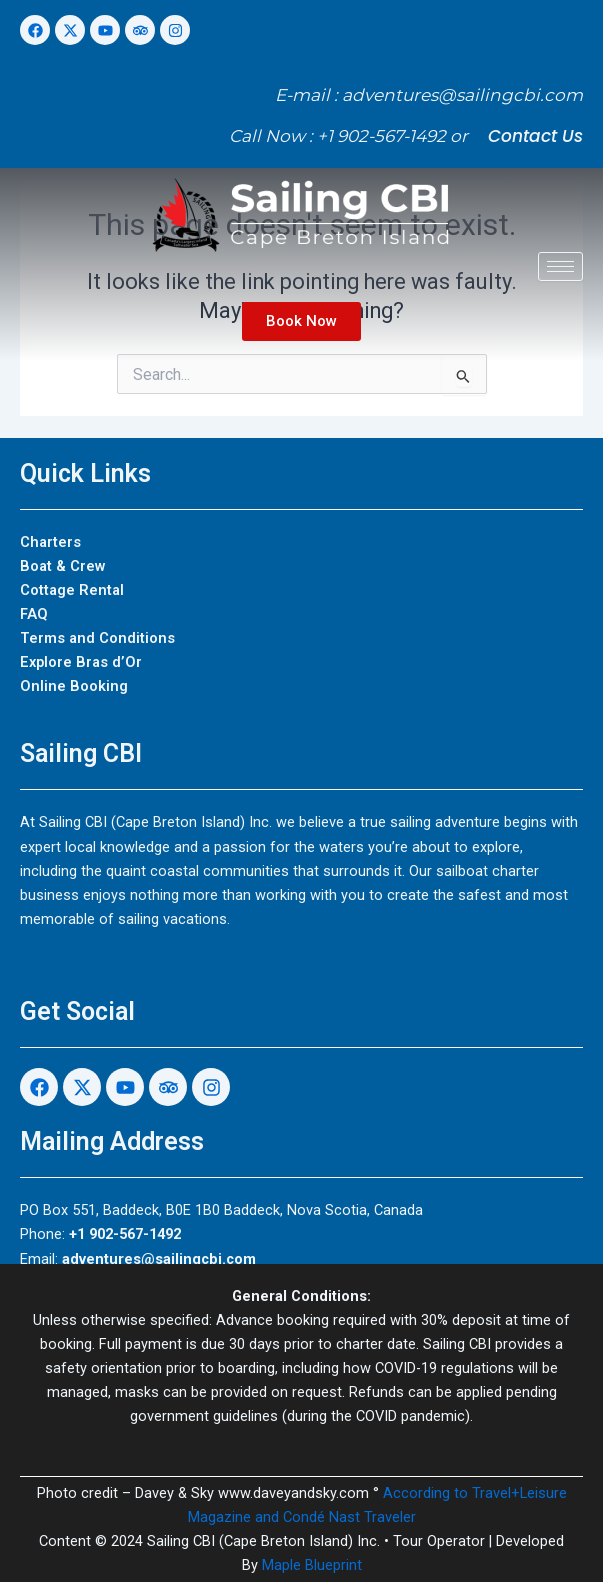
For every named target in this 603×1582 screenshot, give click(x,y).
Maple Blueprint (312, 1565)
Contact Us (535, 136)
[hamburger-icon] (560, 266)
